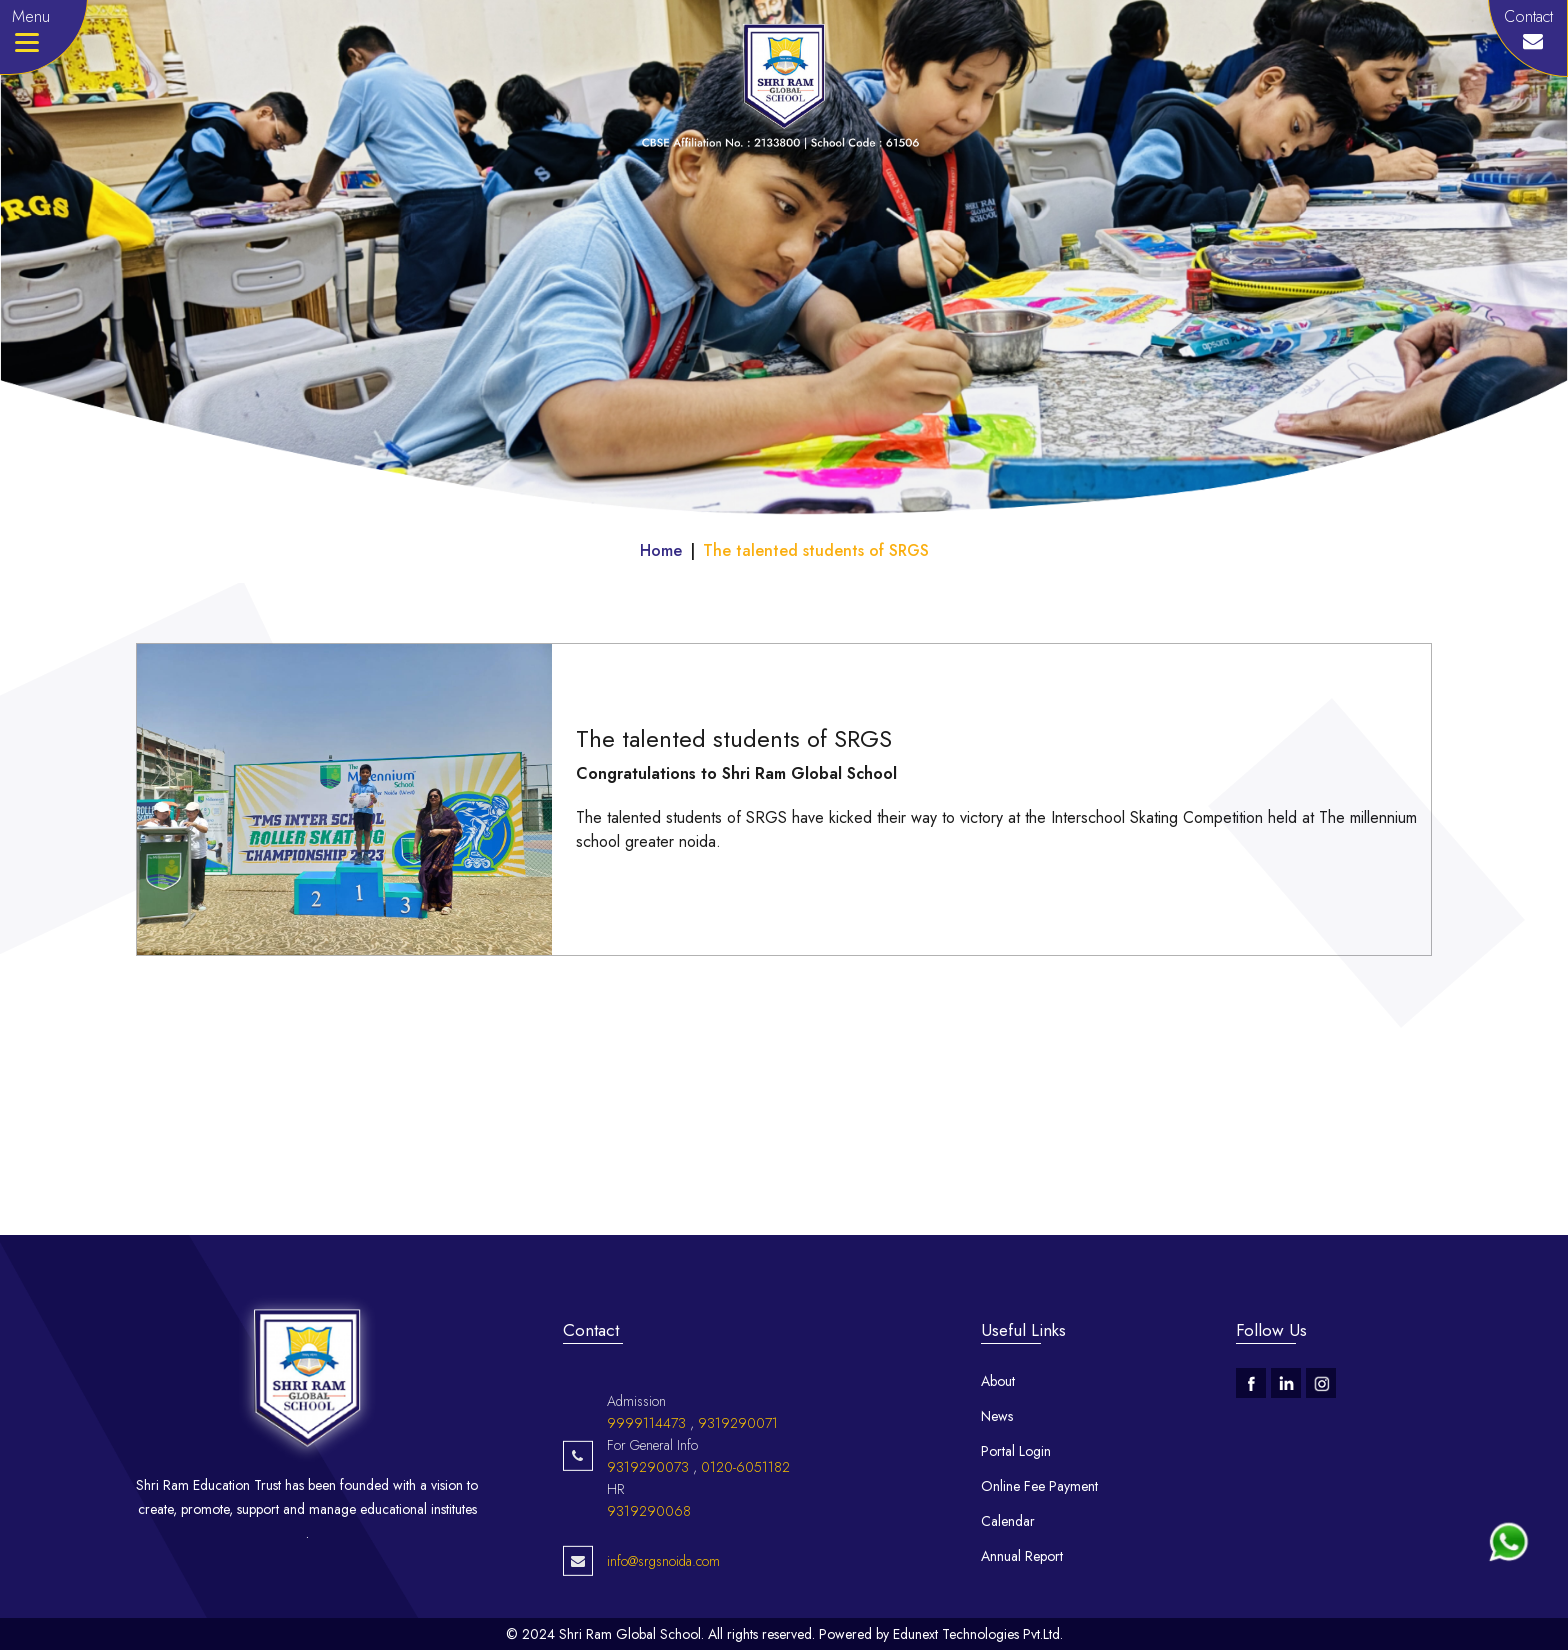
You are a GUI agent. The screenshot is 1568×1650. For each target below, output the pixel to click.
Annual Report (1022, 1556)
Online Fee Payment (1039, 1486)
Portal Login (1016, 1451)
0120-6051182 (745, 1551)
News (997, 1416)
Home (661, 550)
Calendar (1008, 1521)
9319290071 (738, 1507)
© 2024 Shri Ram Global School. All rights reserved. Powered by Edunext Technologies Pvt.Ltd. (784, 1634)
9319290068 (649, 1595)
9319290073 (648, 1551)
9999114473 (646, 1507)
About (998, 1381)
